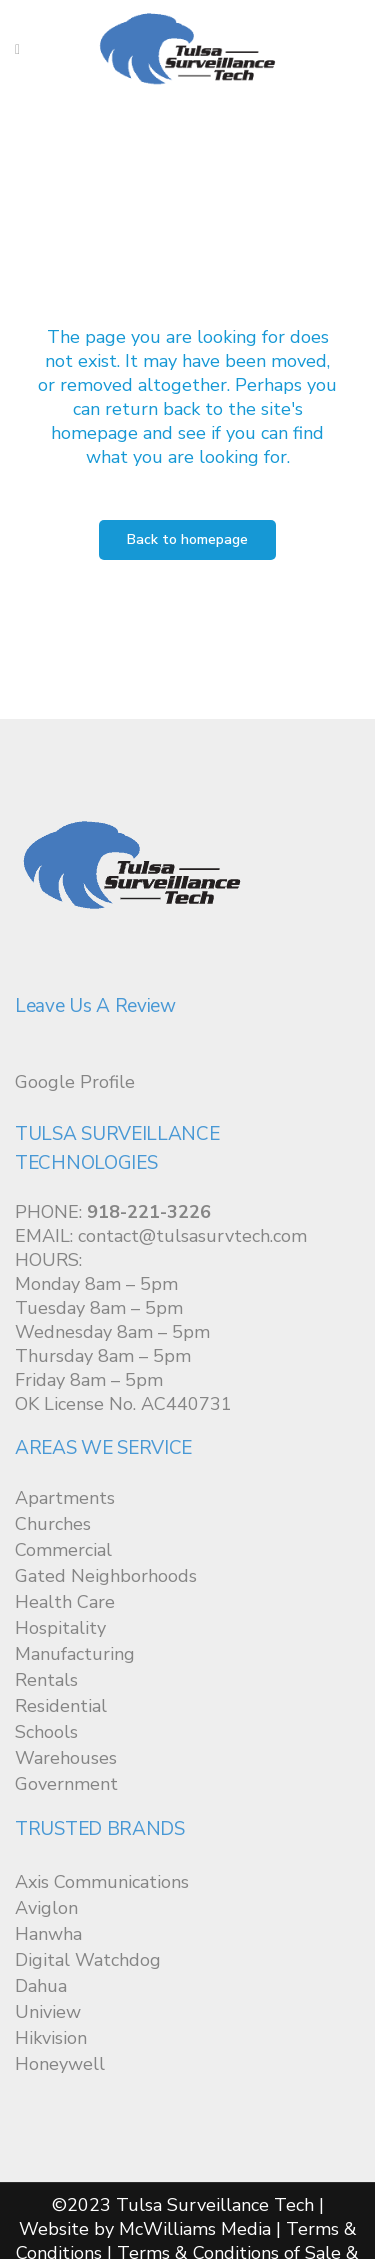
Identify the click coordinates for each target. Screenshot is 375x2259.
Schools (46, 1732)
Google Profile (75, 1082)
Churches (53, 1524)
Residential (61, 1706)
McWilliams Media (195, 2229)
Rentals (46, 1680)
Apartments (65, 1498)
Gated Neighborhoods (106, 1576)
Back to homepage (187, 539)
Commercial (63, 1550)
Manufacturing (75, 1654)
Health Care (65, 1602)
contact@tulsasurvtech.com (192, 1236)
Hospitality (60, 1628)
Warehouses (66, 1758)
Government (66, 1784)
